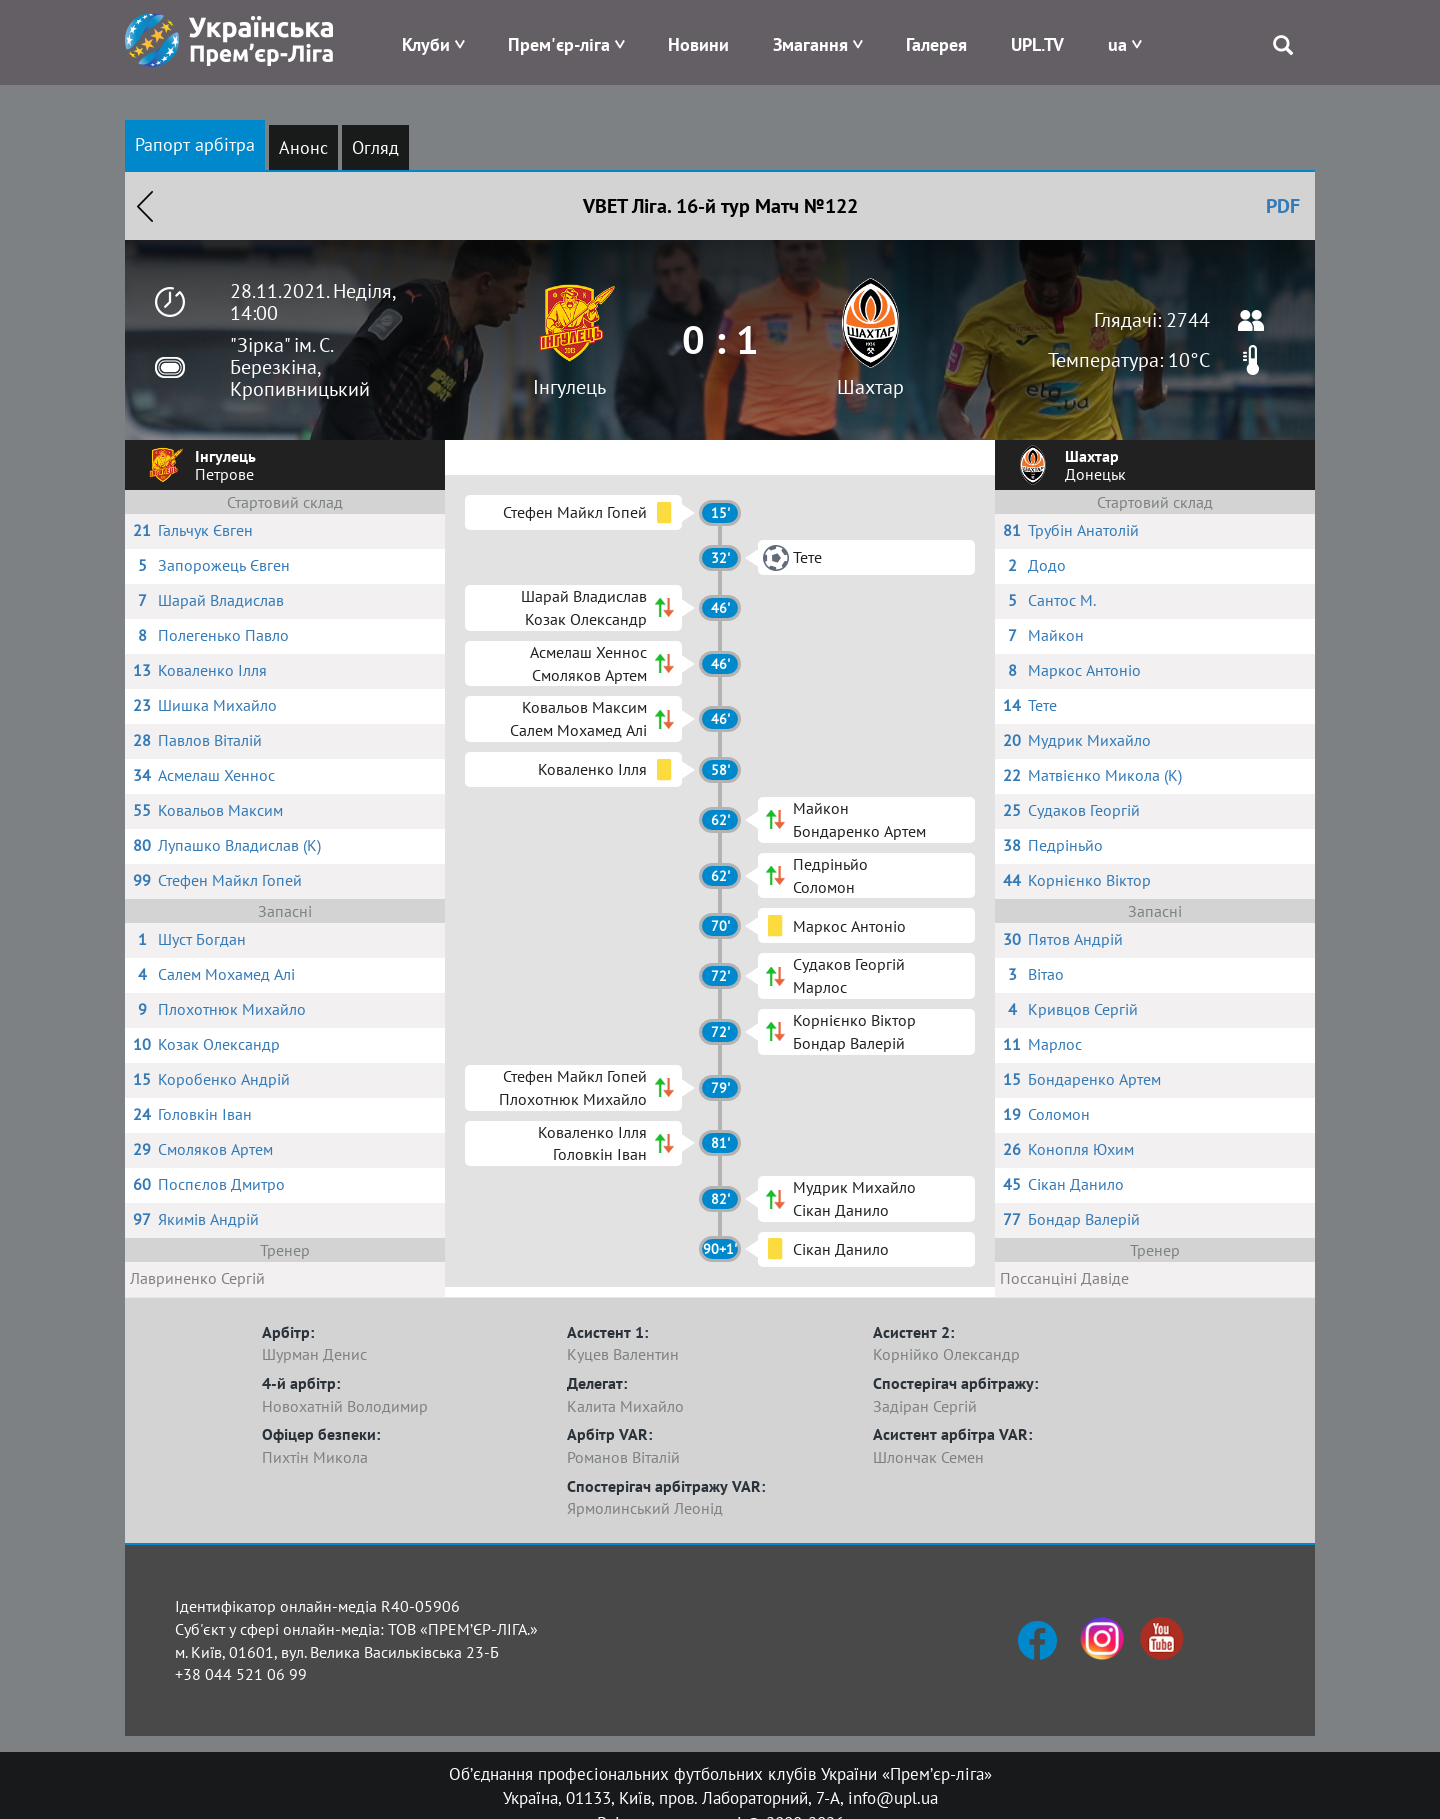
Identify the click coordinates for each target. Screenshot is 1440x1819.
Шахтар (870, 387)
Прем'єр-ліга (559, 44)
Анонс (303, 147)
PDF (1283, 206)
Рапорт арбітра (195, 144)
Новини (698, 44)
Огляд (375, 147)
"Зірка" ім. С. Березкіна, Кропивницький (300, 367)
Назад (145, 206)
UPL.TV (1037, 44)
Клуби (426, 44)
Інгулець (569, 387)
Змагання (810, 44)
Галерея (936, 44)
